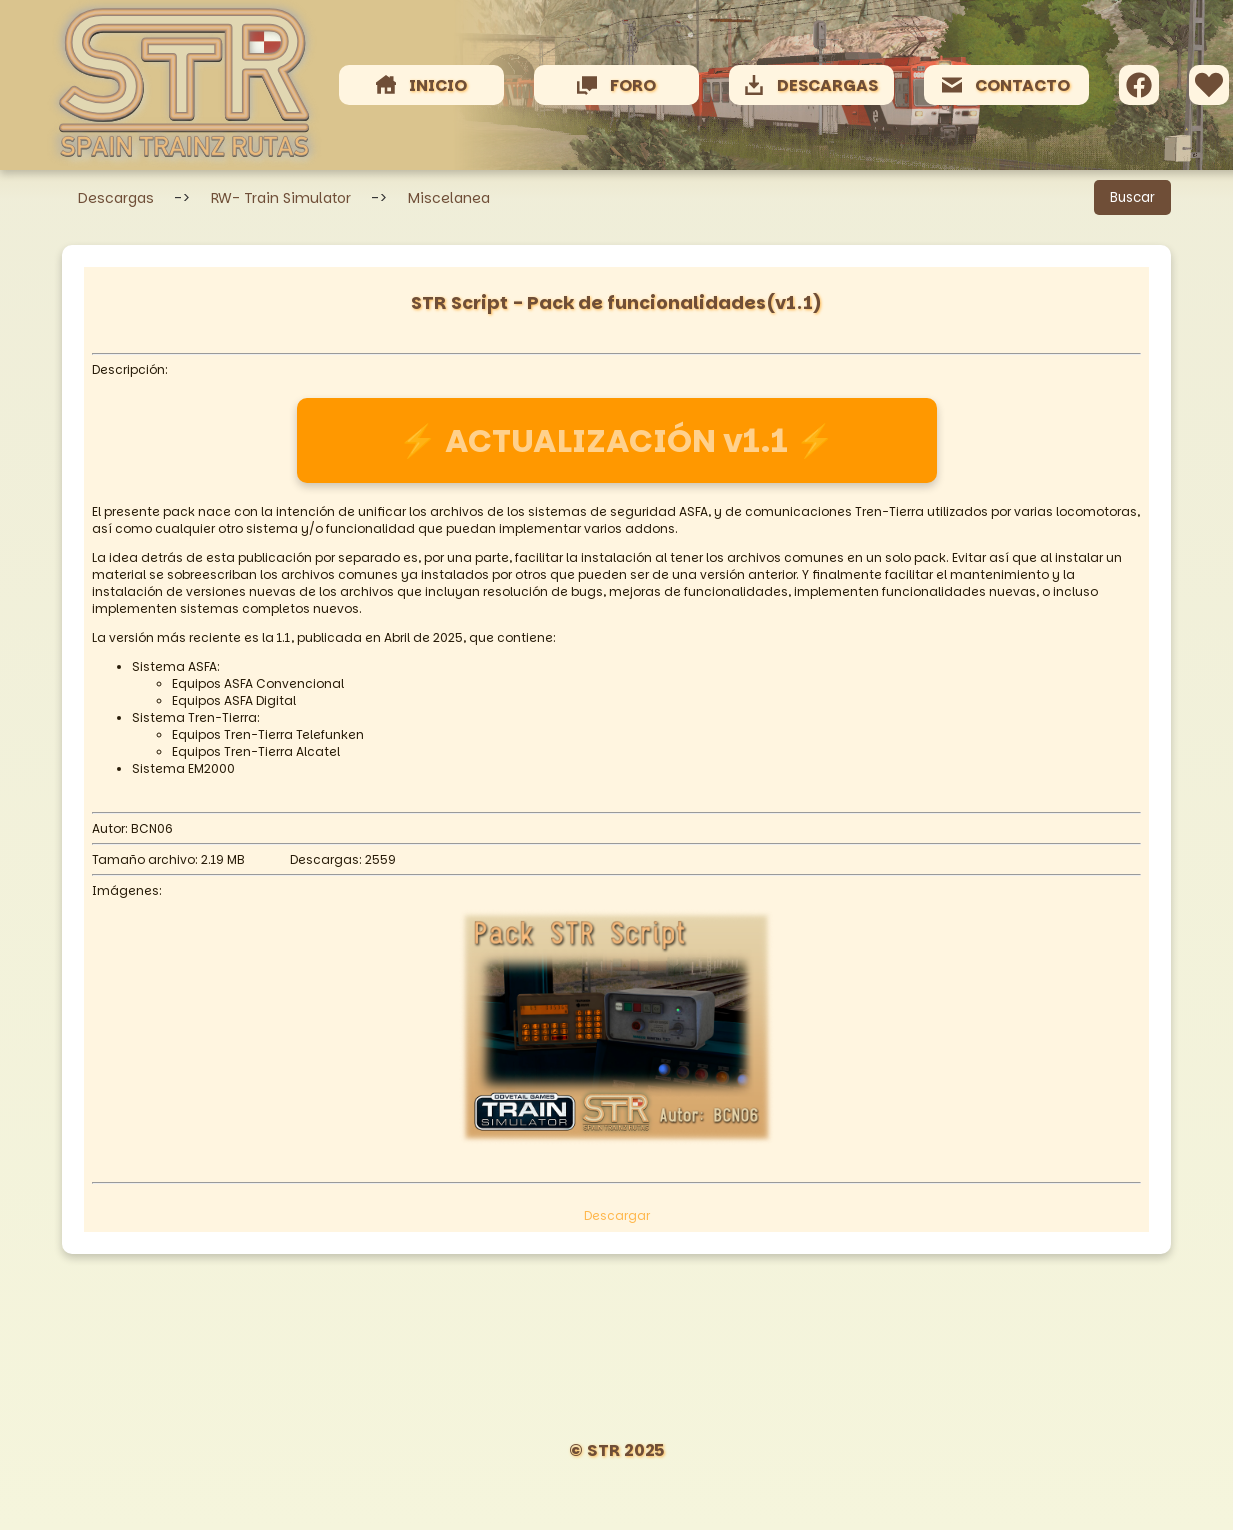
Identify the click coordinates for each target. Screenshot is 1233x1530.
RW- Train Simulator (281, 198)
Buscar (1132, 197)
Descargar (617, 1215)
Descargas (116, 198)
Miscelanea (449, 198)
